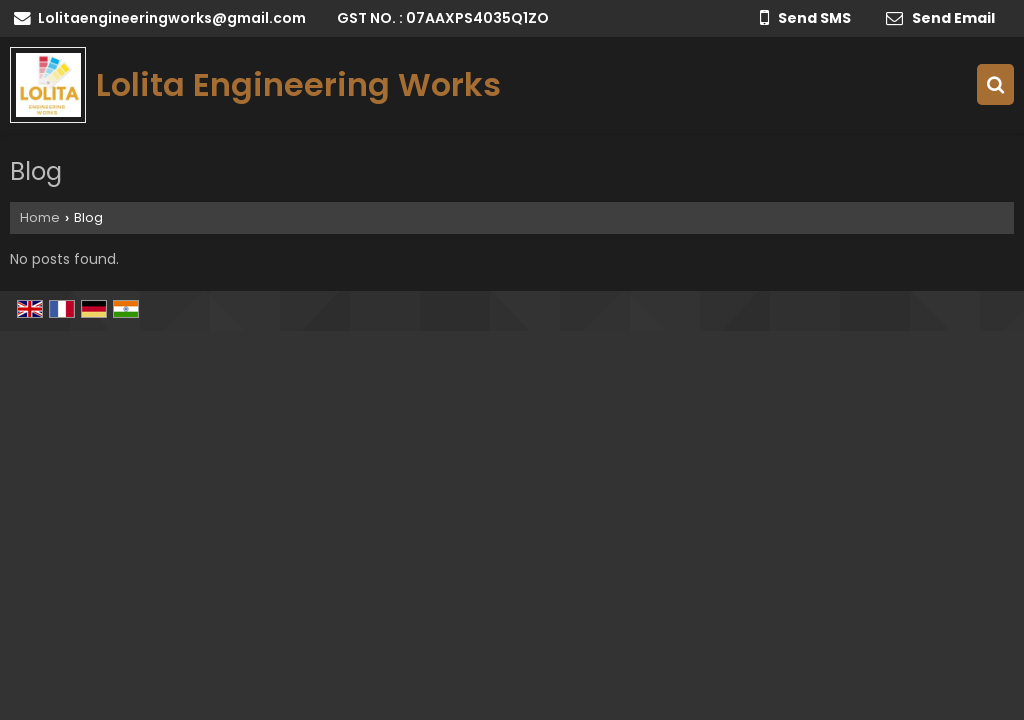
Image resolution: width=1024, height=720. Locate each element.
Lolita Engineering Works (298, 85)
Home (40, 217)
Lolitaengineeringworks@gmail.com (172, 18)
